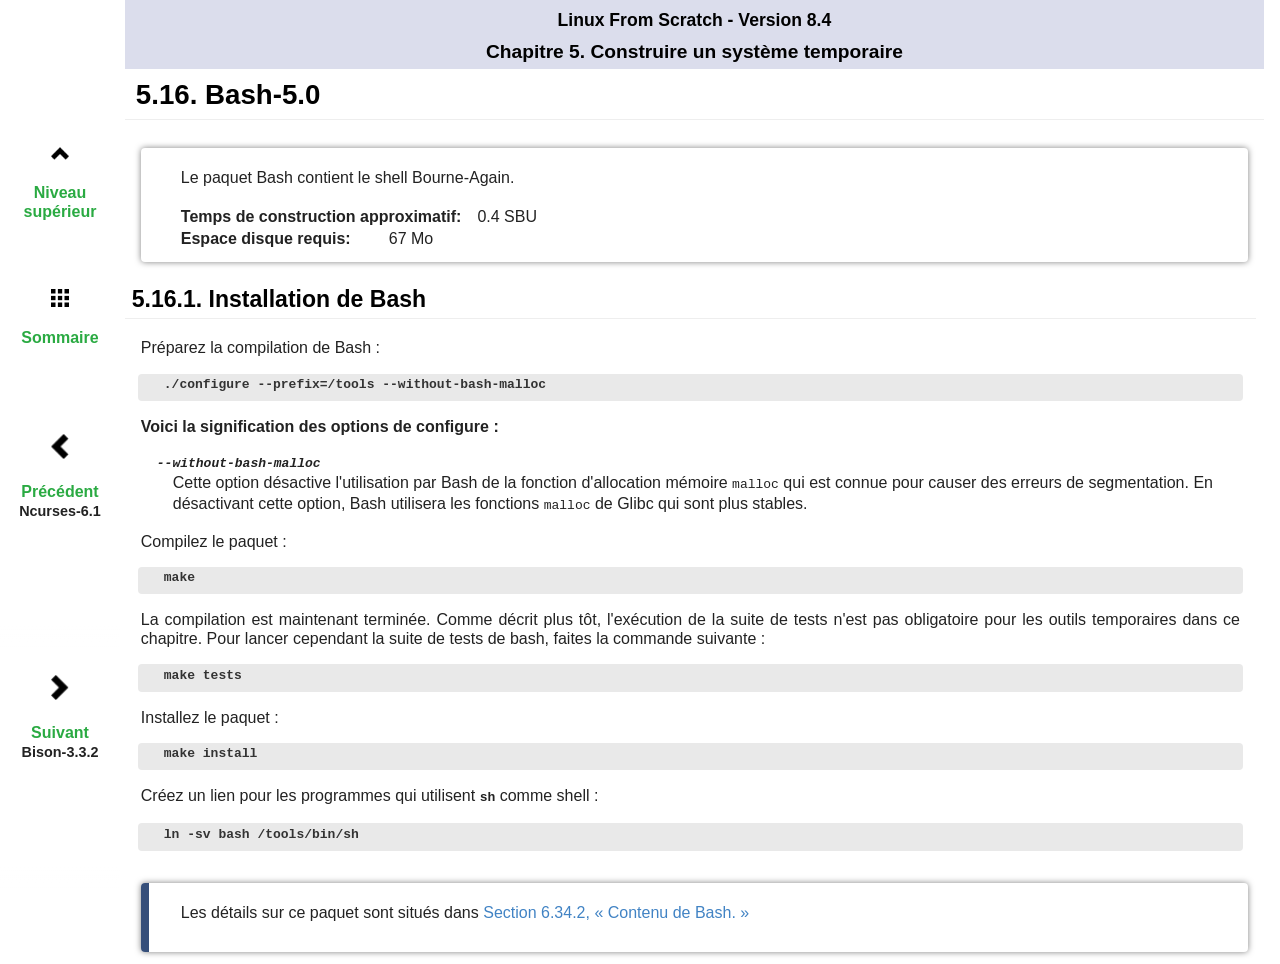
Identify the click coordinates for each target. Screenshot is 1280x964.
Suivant (60, 732)
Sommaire (59, 337)
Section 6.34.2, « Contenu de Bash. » (616, 908)
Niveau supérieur (60, 202)
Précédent (59, 491)
